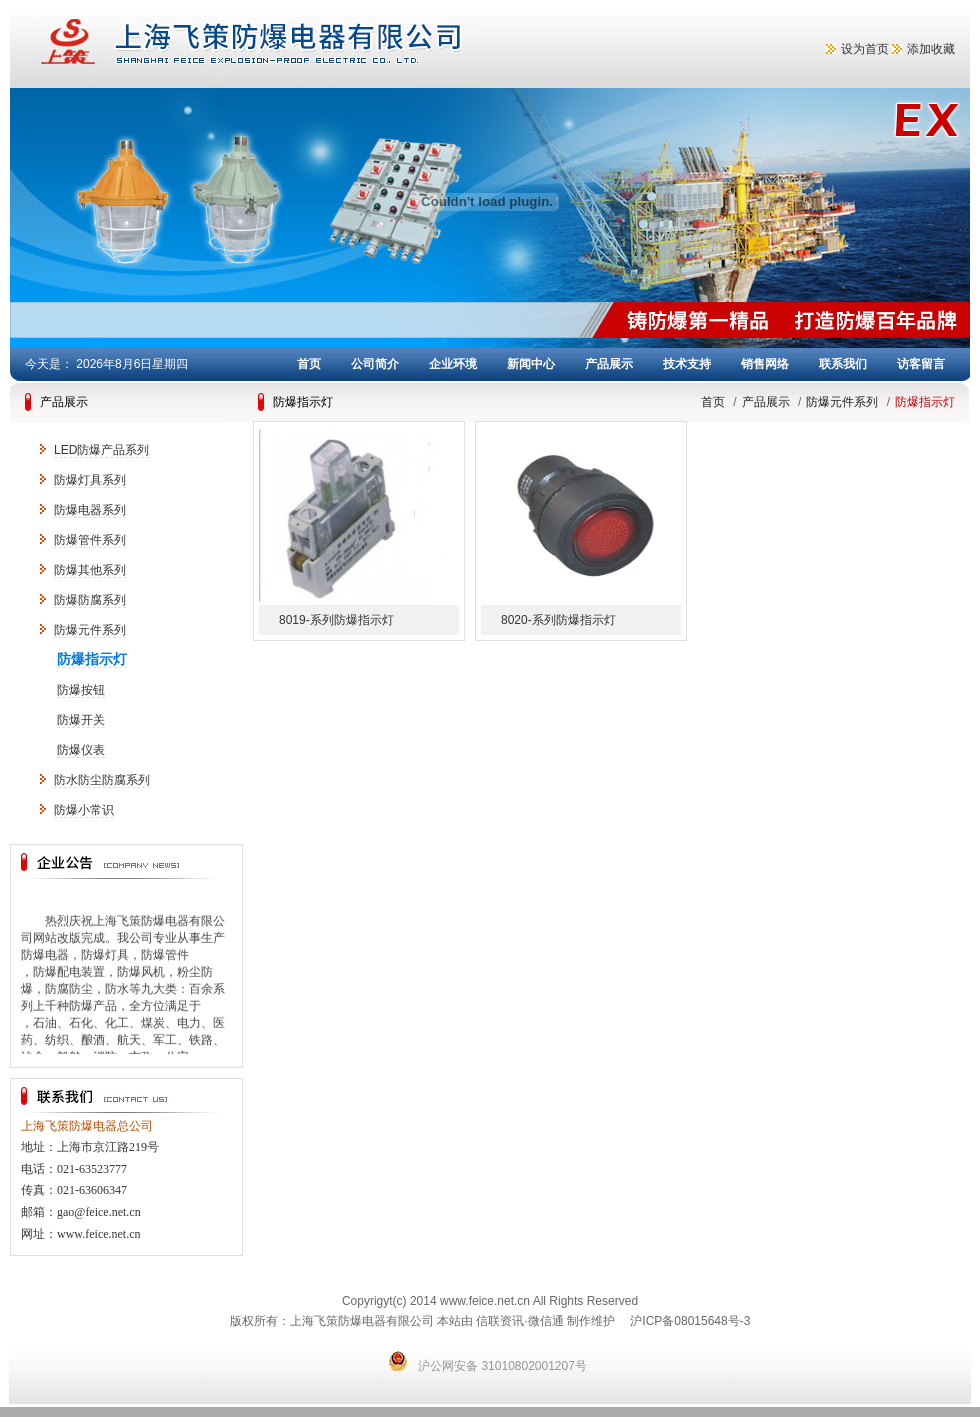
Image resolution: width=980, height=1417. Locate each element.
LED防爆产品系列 (101, 450)
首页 (309, 364)
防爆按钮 (81, 690)
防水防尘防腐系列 (102, 780)
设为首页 (865, 49)
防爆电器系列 (90, 510)
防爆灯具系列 (90, 480)
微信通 (546, 1321)
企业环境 (453, 364)
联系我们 (843, 364)
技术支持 (687, 364)
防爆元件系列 (90, 630)
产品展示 (609, 364)
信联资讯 (500, 1321)
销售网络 (765, 364)
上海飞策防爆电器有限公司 (330, 44)
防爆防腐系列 (90, 600)
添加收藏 (931, 49)
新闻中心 (531, 364)
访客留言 (921, 364)
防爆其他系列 (90, 570)
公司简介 (375, 364)
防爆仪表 (81, 750)
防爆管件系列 (90, 540)
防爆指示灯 (92, 659)
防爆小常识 (84, 810)
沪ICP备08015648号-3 (690, 1321)
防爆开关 (81, 720)
